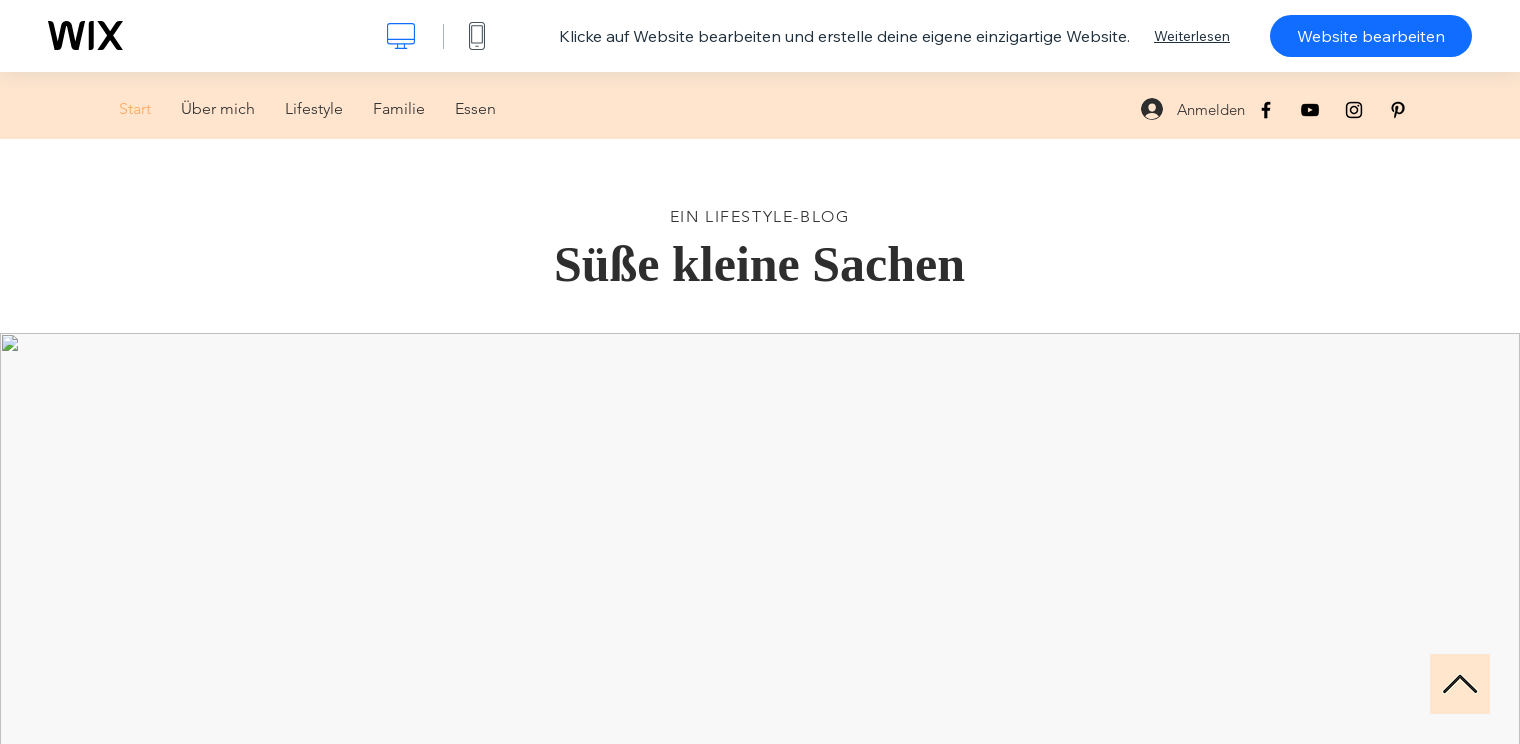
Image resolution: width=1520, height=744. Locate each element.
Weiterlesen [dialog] (1192, 36)
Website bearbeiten (1371, 36)
